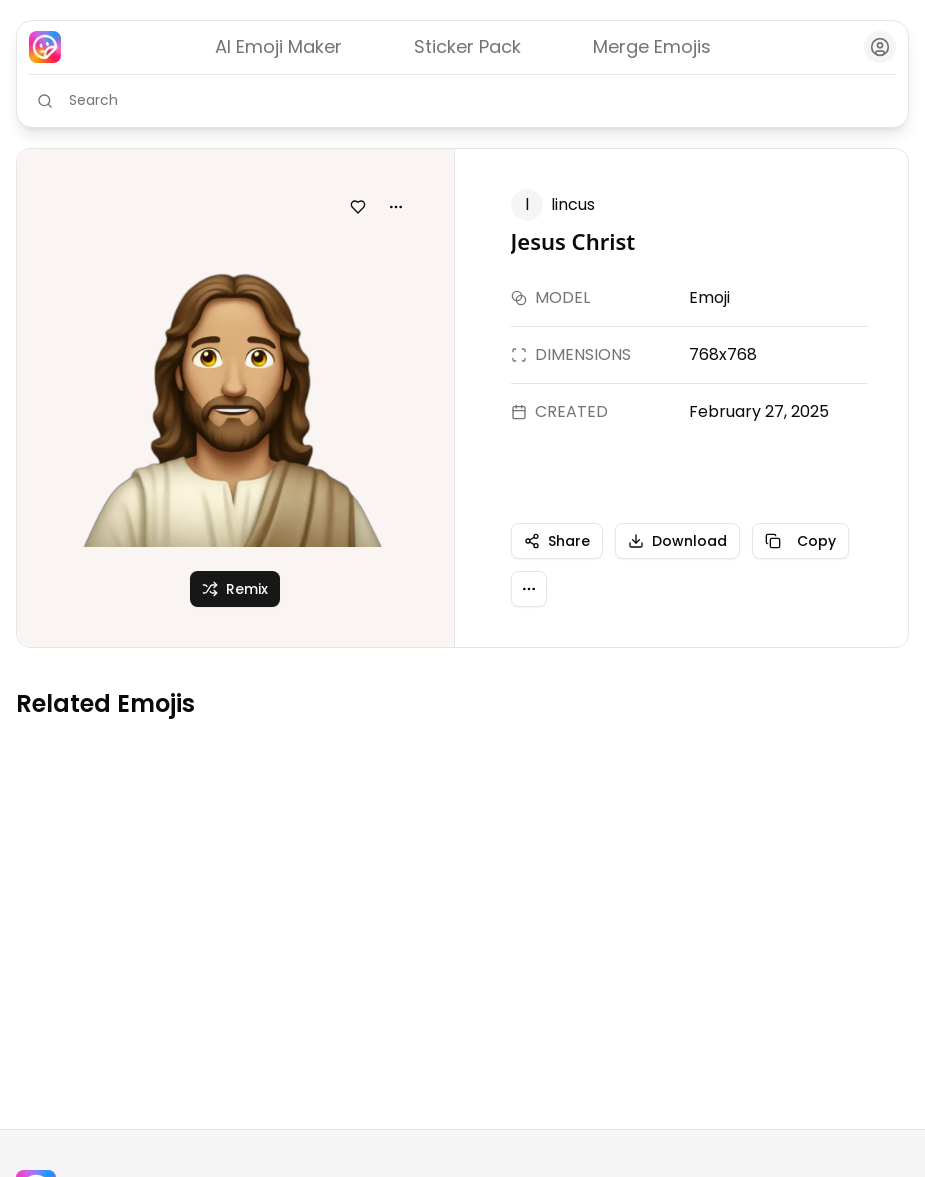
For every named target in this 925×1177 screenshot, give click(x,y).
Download (677, 541)
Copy (800, 541)
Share (557, 541)
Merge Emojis (652, 46)
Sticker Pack (467, 46)
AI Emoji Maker (278, 46)
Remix (235, 589)
